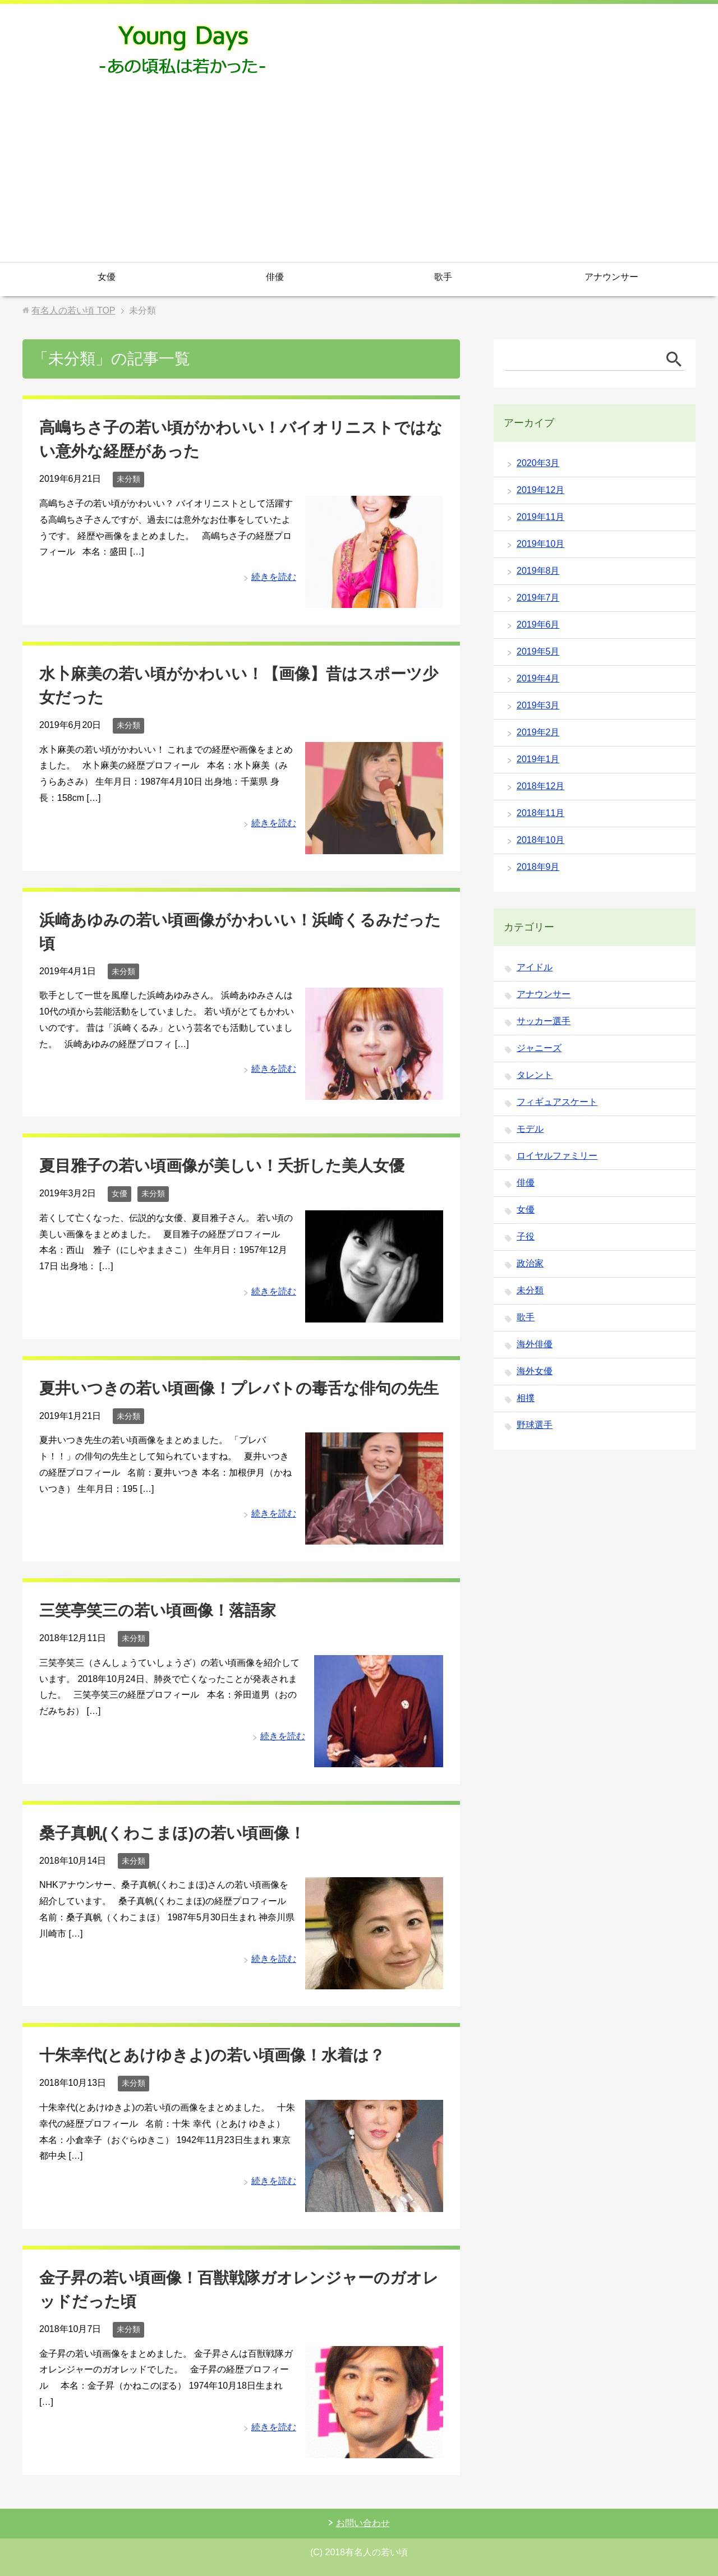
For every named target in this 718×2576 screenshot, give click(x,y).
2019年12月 (540, 490)
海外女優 (535, 1371)
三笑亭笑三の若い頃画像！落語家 (157, 1610)
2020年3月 (538, 463)
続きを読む (273, 577)
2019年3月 (538, 705)
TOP (73, 310)
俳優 (275, 277)
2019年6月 (538, 624)
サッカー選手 (543, 1021)
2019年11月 (540, 517)
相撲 (526, 1398)
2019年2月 (538, 732)
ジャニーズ (539, 1048)
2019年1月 (538, 759)
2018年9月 (538, 867)
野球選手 (535, 1425)
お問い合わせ (363, 2523)
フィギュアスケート (557, 1102)
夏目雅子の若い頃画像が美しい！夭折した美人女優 (221, 1165)
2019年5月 (538, 651)
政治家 (530, 1263)
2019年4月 (538, 678)
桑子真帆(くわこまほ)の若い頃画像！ (172, 1833)
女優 (107, 277)
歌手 (443, 277)
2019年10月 (540, 544)
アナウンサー (611, 277)
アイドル (535, 967)
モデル (530, 1128)
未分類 (128, 478)
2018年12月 (540, 786)
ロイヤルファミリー (557, 1155)
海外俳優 (535, 1344)
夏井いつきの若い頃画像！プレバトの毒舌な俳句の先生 (239, 1388)
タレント (535, 1075)
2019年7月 (538, 597)
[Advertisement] (359, 177)
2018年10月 (540, 840)
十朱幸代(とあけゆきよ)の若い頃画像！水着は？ (212, 2055)
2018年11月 (540, 813)
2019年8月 (538, 570)
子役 (526, 1236)
